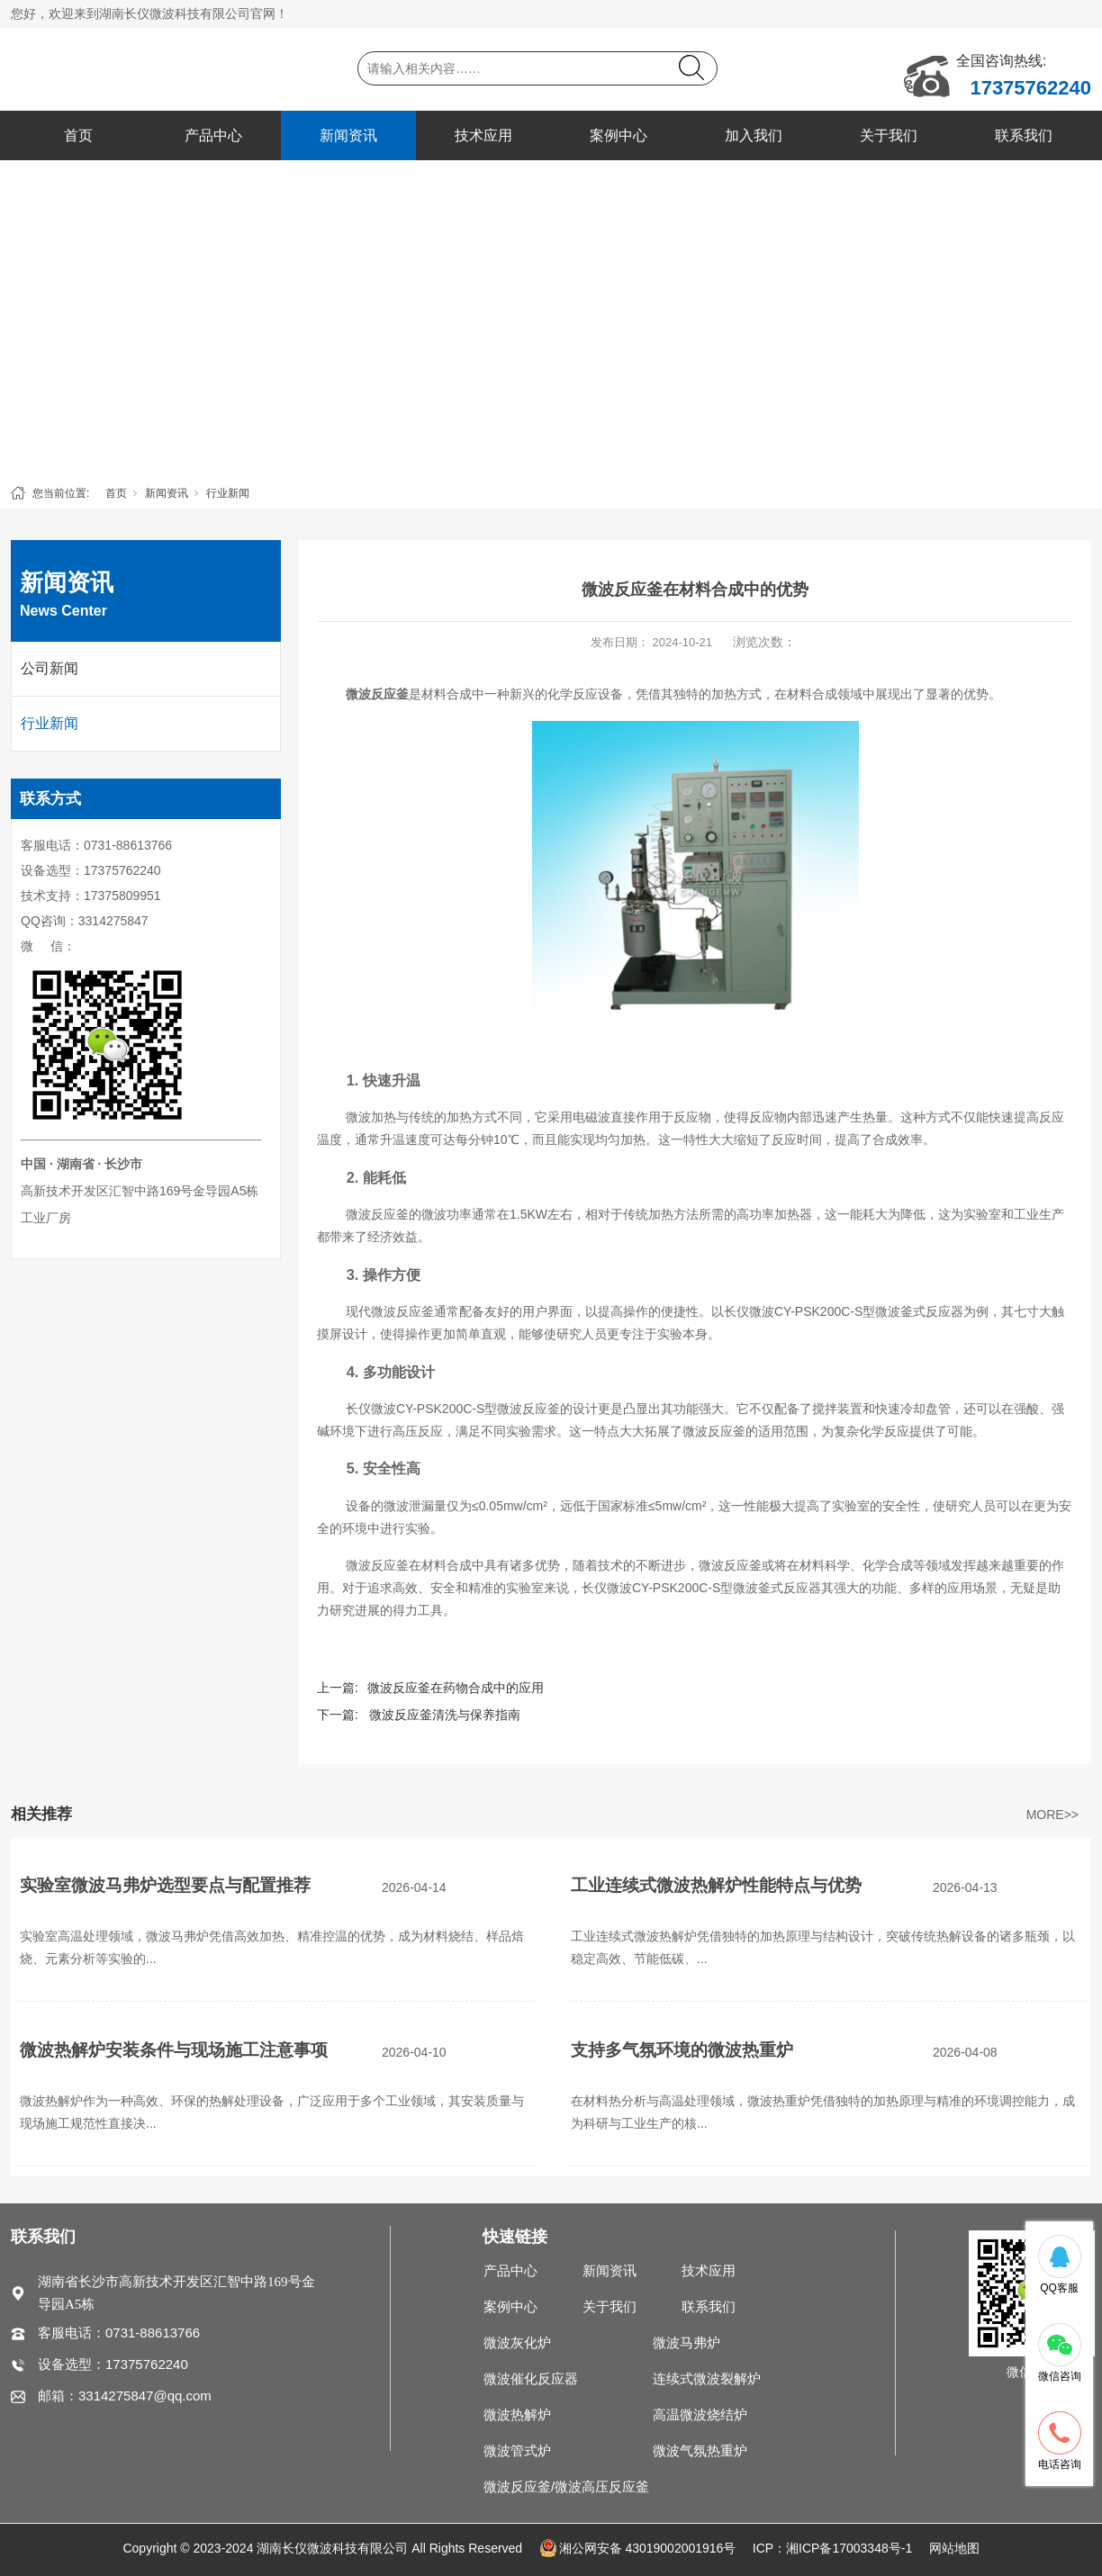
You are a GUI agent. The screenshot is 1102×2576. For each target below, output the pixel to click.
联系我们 (1023, 135)
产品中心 (213, 135)
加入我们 (753, 135)
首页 (78, 135)
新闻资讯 (348, 135)
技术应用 (483, 135)
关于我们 (888, 135)
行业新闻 (227, 493)
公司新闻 (49, 668)
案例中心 (618, 135)
